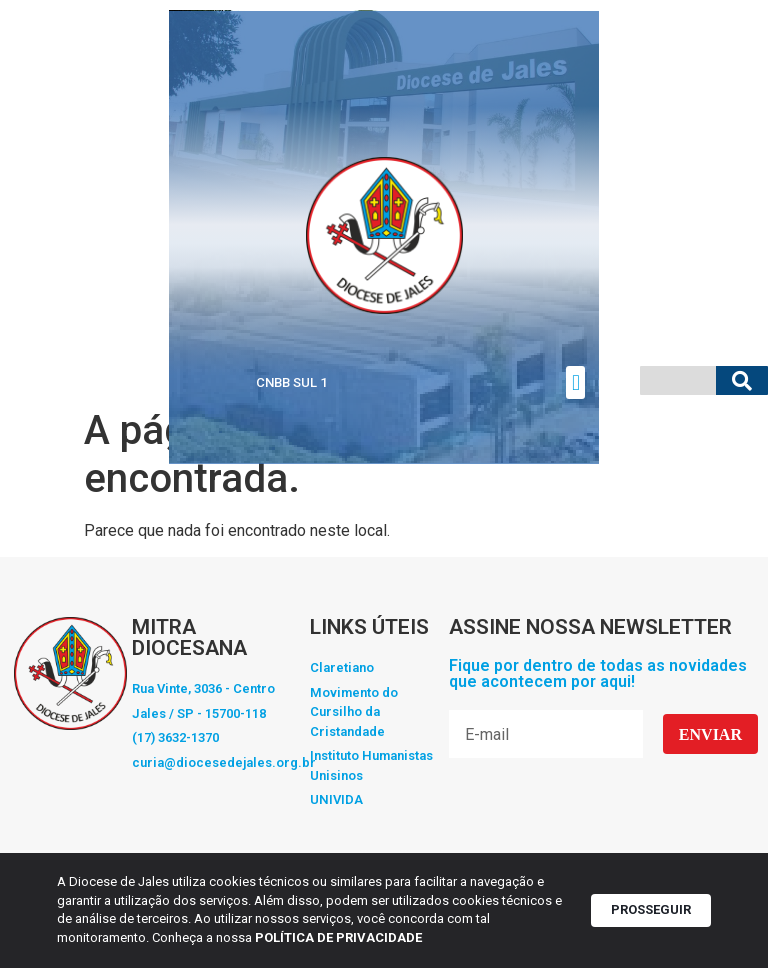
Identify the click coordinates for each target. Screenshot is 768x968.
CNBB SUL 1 (291, 382)
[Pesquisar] (742, 380)
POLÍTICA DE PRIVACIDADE (341, 937)
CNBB (145, 382)
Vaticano (32, 382)
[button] (575, 382)
